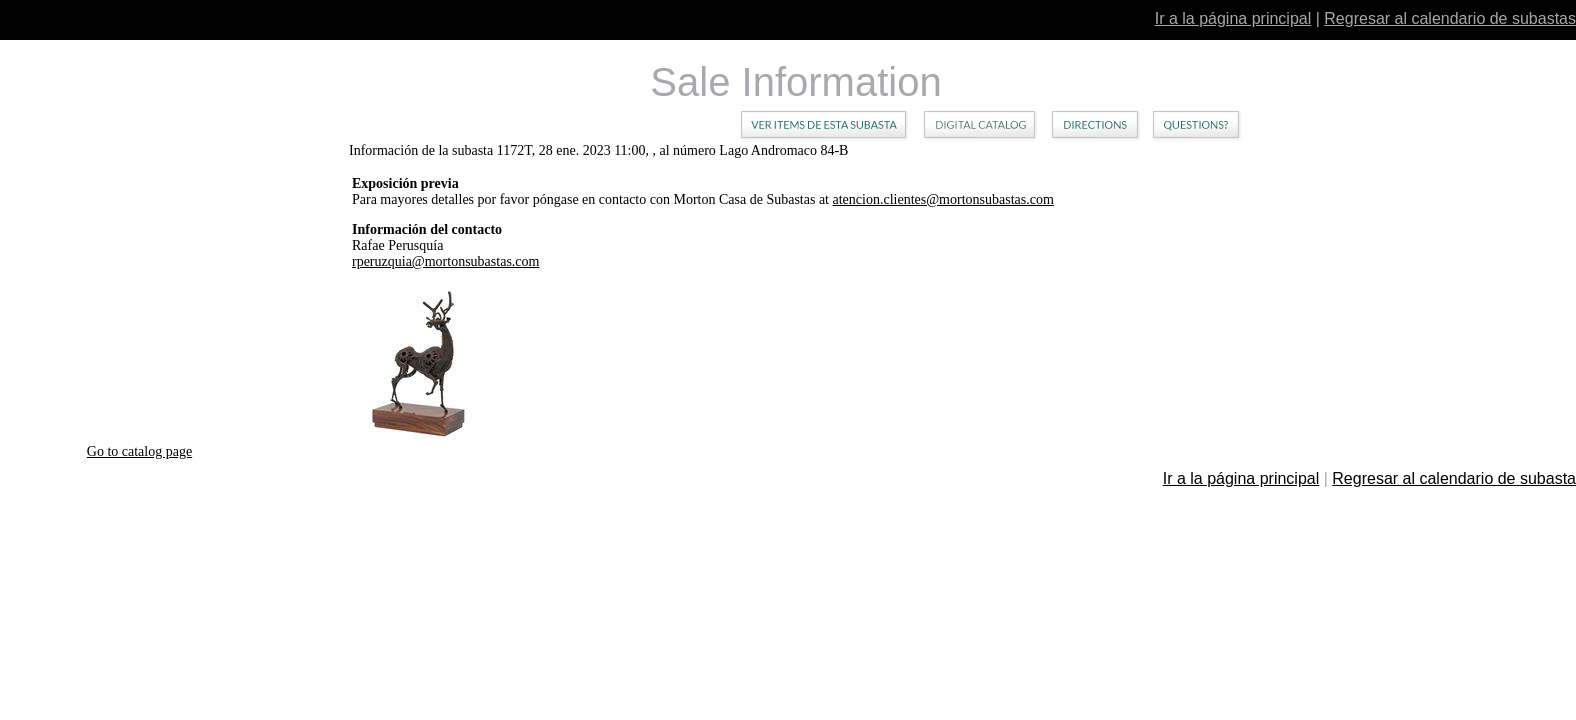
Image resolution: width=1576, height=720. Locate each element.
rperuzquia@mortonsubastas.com (445, 261)
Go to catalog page (139, 451)
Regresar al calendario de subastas (1450, 18)
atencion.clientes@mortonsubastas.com (943, 199)
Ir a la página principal (1233, 18)
